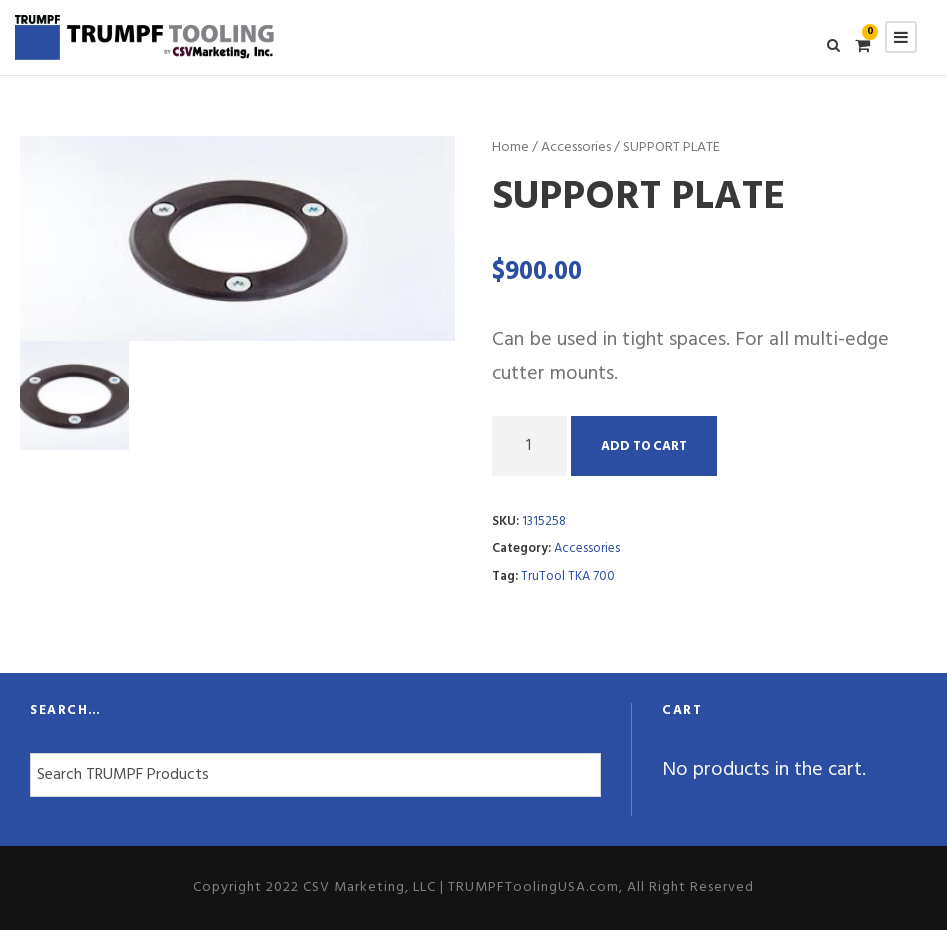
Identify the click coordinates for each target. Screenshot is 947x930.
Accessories (576, 147)
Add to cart (644, 446)
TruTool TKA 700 (568, 576)
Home (510, 147)
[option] (238, 238)
